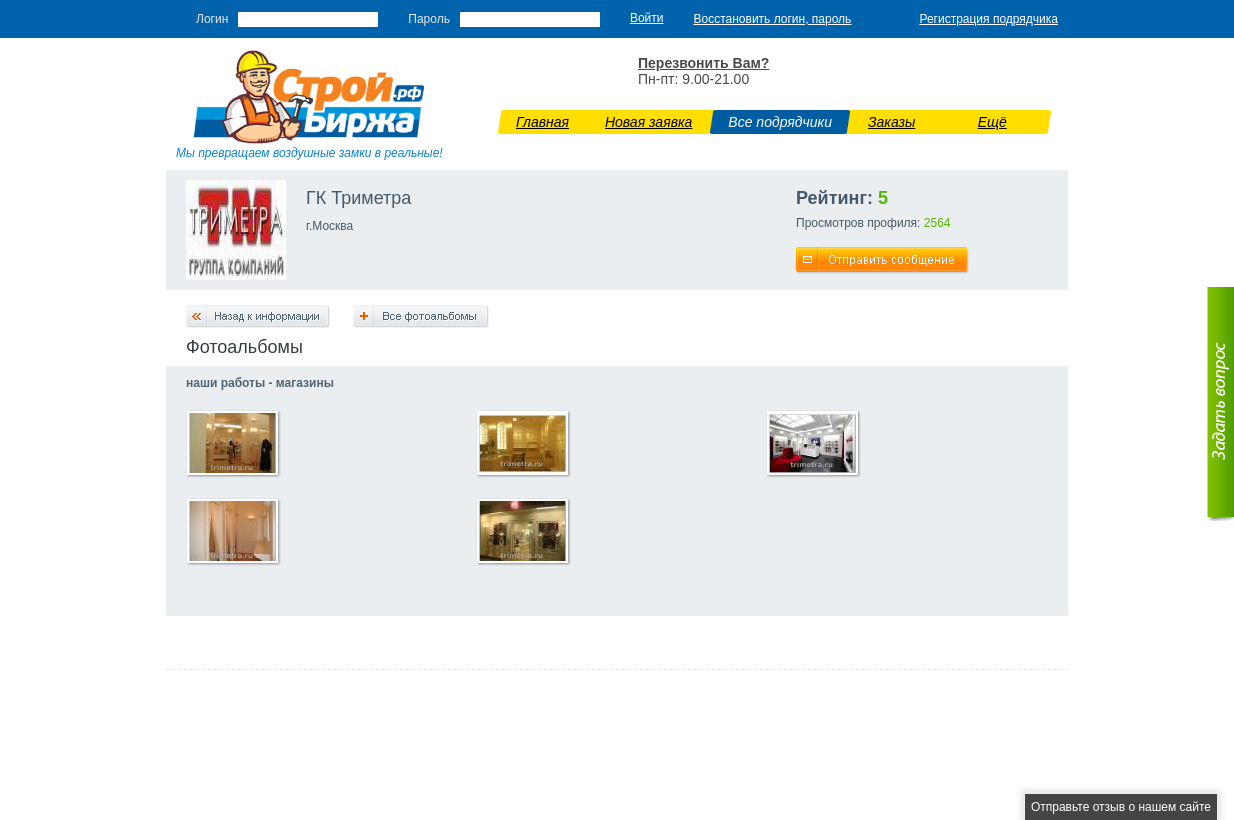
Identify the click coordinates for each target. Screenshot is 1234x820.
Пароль (429, 19)
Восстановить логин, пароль (773, 19)
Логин (212, 19)
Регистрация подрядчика (988, 19)
